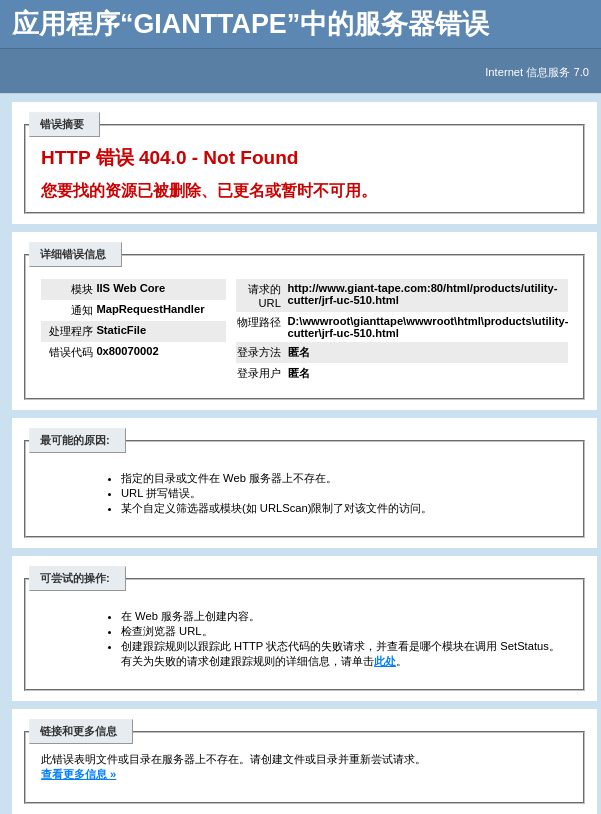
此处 (385, 661)
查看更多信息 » (78, 774)
